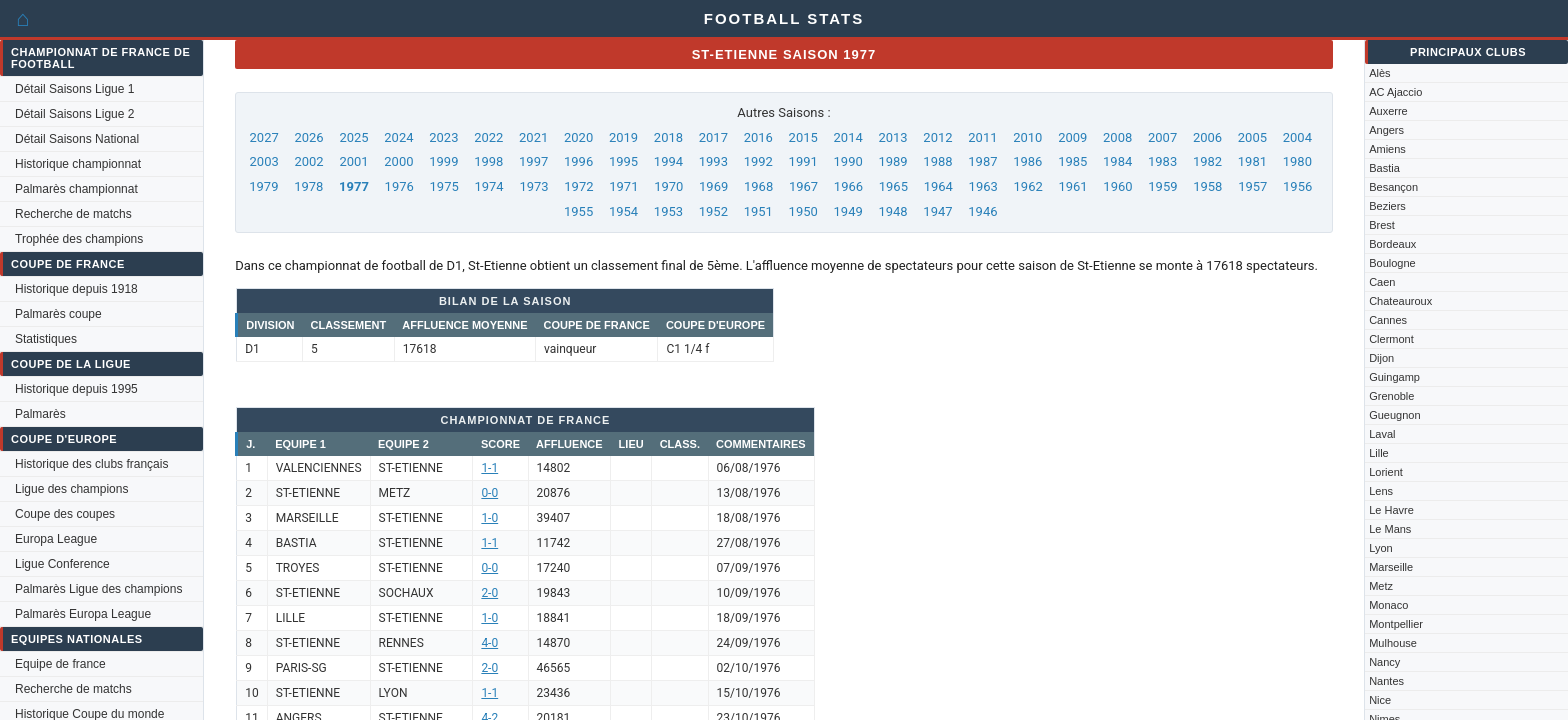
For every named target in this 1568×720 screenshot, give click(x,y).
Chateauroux (1400, 301)
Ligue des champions (71, 489)
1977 (354, 186)
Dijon (1381, 358)
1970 (668, 186)
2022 (488, 137)
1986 (1027, 161)
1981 (1252, 161)
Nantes (1386, 681)
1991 (803, 161)
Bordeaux (1392, 244)
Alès (1379, 73)
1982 (1207, 161)
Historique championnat (78, 164)
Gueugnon (1394, 415)
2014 (848, 137)
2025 (353, 137)
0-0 (489, 493)
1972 (578, 186)
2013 (892, 137)
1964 (938, 186)
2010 (1027, 137)
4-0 (489, 643)
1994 (668, 161)
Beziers (1387, 206)
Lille (1379, 453)
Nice (1380, 700)
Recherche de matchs (73, 214)
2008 (1117, 137)
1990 (848, 161)
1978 (308, 186)
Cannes (1388, 320)
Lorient (1386, 472)
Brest (1382, 225)
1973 (533, 186)
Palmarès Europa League (83, 614)
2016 (758, 137)
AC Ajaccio (1395, 92)
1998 (488, 161)
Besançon (1393, 187)
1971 (623, 186)
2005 (1252, 137)
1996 (578, 161)
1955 (578, 211)
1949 (848, 211)
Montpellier (1396, 624)
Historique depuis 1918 (76, 289)
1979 (263, 186)
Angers (1386, 130)
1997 (533, 161)
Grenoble (1391, 396)
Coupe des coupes (65, 514)
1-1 (489, 468)
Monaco (1388, 605)
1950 (803, 211)
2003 (264, 161)
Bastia (1384, 168)
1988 (937, 161)
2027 (264, 137)
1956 (1297, 186)
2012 (937, 137)
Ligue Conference (62, 564)
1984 (1117, 161)
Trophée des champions (79, 239)
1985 (1072, 161)
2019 (623, 137)
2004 (1297, 137)
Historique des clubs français (91, 464)
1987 (982, 161)
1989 (892, 161)
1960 (1117, 186)
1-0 (489, 518)
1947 (937, 211)
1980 (1297, 161)
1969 (713, 186)
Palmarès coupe (58, 314)
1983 (1162, 161)
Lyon (1380, 548)
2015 (803, 137)
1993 (713, 161)
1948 (892, 211)
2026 (308, 137)
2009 (1072, 137)
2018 (668, 137)
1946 (982, 211)
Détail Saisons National (77, 139)
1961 (1072, 186)
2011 (982, 137)
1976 (399, 186)
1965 (893, 186)
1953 (668, 211)
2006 (1207, 137)
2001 (353, 161)
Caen (1382, 282)
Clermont (1391, 339)
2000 (398, 161)
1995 (623, 161)
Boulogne (1392, 263)
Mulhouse (1393, 643)
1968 (758, 186)
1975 (444, 186)
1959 (1162, 186)
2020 (578, 137)
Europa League (56, 539)
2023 (443, 137)
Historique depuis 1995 (76, 389)
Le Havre (1391, 510)
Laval (1382, 434)
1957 (1252, 186)
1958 (1207, 186)
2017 (713, 137)
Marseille (1391, 567)
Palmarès (40, 414)
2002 (308, 161)
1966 (848, 186)
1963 (983, 186)
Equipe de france (60, 664)
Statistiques (46, 339)
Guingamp (1394, 377)
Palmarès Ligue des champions (98, 589)
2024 (398, 137)
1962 (1028, 186)
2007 (1162, 137)
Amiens (1387, 149)
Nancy (1384, 662)
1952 (713, 211)
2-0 (489, 593)
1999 (443, 161)
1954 (623, 211)
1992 (758, 161)
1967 (803, 186)
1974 (488, 186)
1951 (758, 211)
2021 (533, 137)
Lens (1381, 491)
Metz (1381, 586)
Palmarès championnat (76, 189)
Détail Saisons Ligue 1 (74, 89)
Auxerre (1388, 111)
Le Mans (1390, 529)
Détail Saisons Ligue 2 (74, 114)
